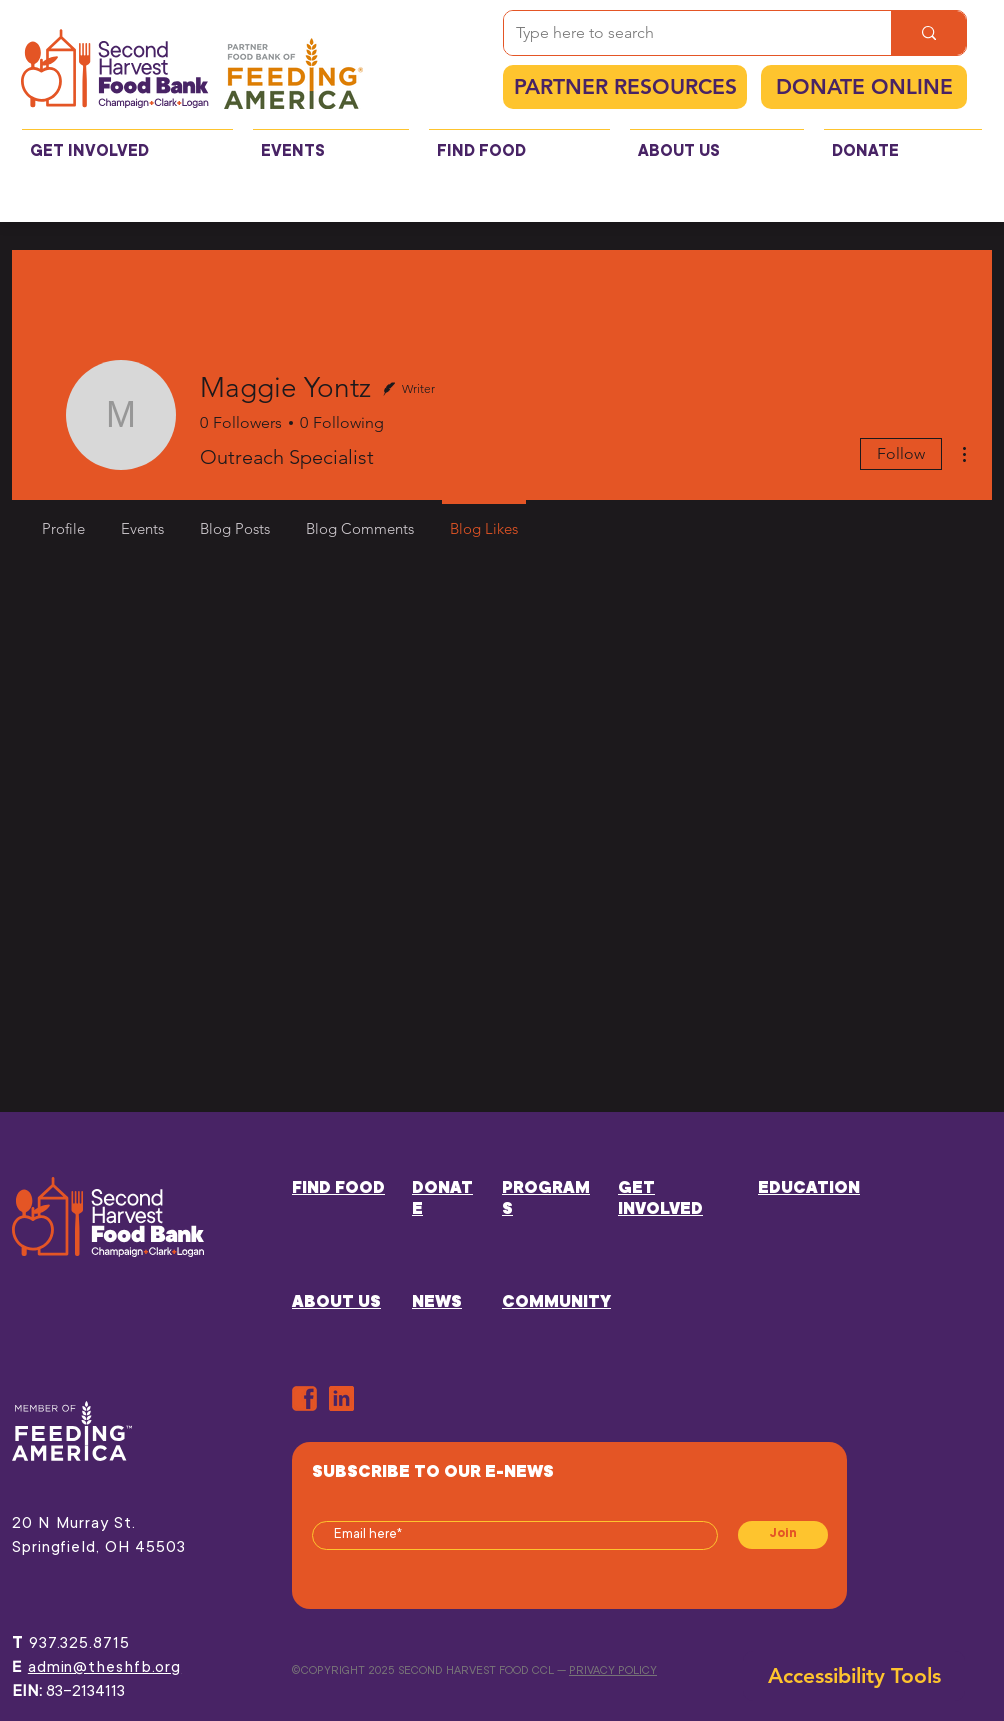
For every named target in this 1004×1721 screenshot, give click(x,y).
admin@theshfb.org (104, 1668)
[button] (127, 143)
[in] (341, 1398)
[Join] (783, 1535)
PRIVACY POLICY (613, 1671)
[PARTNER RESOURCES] (625, 87)
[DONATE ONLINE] (864, 87)
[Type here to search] (682, 33)
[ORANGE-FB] (304, 1398)
